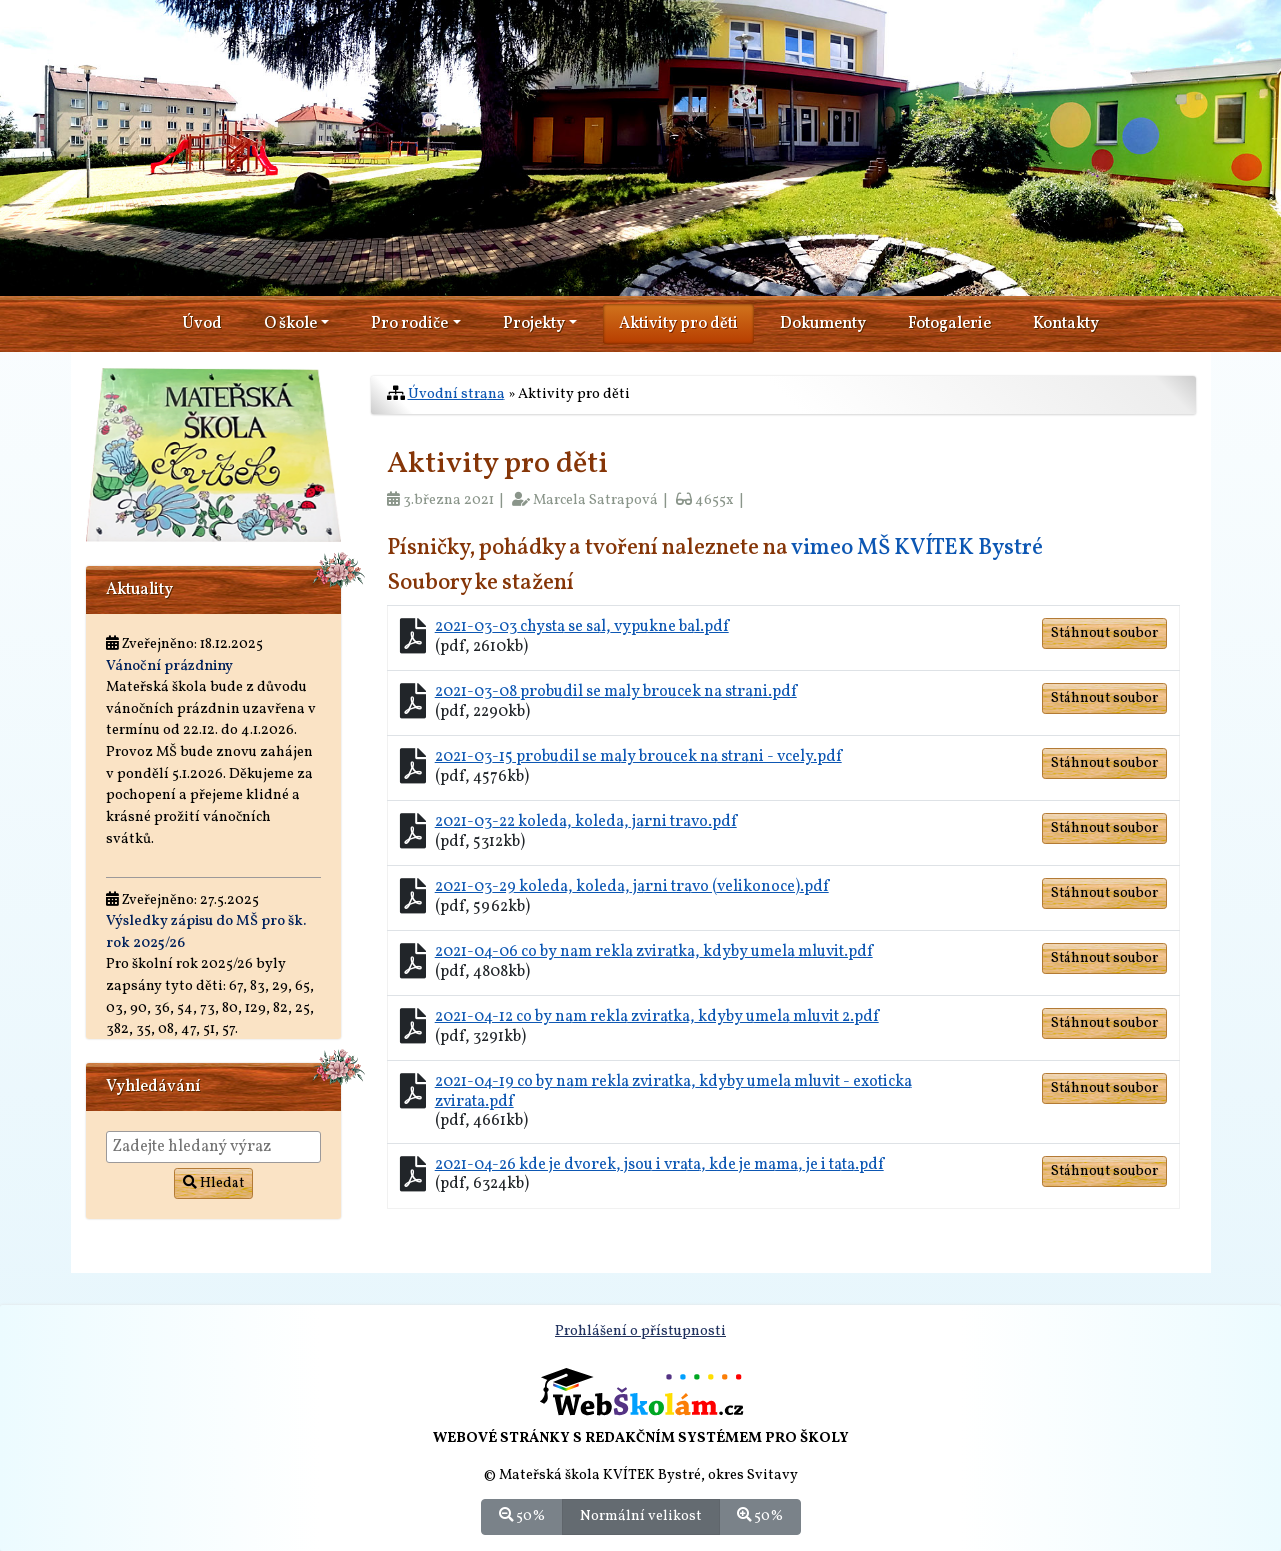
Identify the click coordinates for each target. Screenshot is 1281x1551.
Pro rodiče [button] (409, 324)
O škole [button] (290, 324)
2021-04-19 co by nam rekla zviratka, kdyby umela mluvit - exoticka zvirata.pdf (673, 1091)
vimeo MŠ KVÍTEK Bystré (917, 548)
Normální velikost (641, 1516)
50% (522, 1516)
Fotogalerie (949, 324)
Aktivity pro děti (678, 324)
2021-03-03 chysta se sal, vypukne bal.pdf (582, 627)
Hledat (213, 1183)
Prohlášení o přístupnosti (640, 1331)
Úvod (202, 324)
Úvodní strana (456, 394)
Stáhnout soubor (1104, 633)
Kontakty (1066, 324)
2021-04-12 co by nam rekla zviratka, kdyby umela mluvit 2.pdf (657, 1017)
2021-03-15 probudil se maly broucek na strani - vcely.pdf (638, 757)
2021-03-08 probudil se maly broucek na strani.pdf (616, 692)
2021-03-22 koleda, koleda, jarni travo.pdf (586, 822)
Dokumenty (823, 324)
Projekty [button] (534, 324)
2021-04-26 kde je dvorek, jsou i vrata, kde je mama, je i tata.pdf (659, 1165)
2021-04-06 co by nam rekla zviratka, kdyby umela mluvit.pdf (654, 952)
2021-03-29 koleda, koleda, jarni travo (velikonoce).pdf (632, 887)
